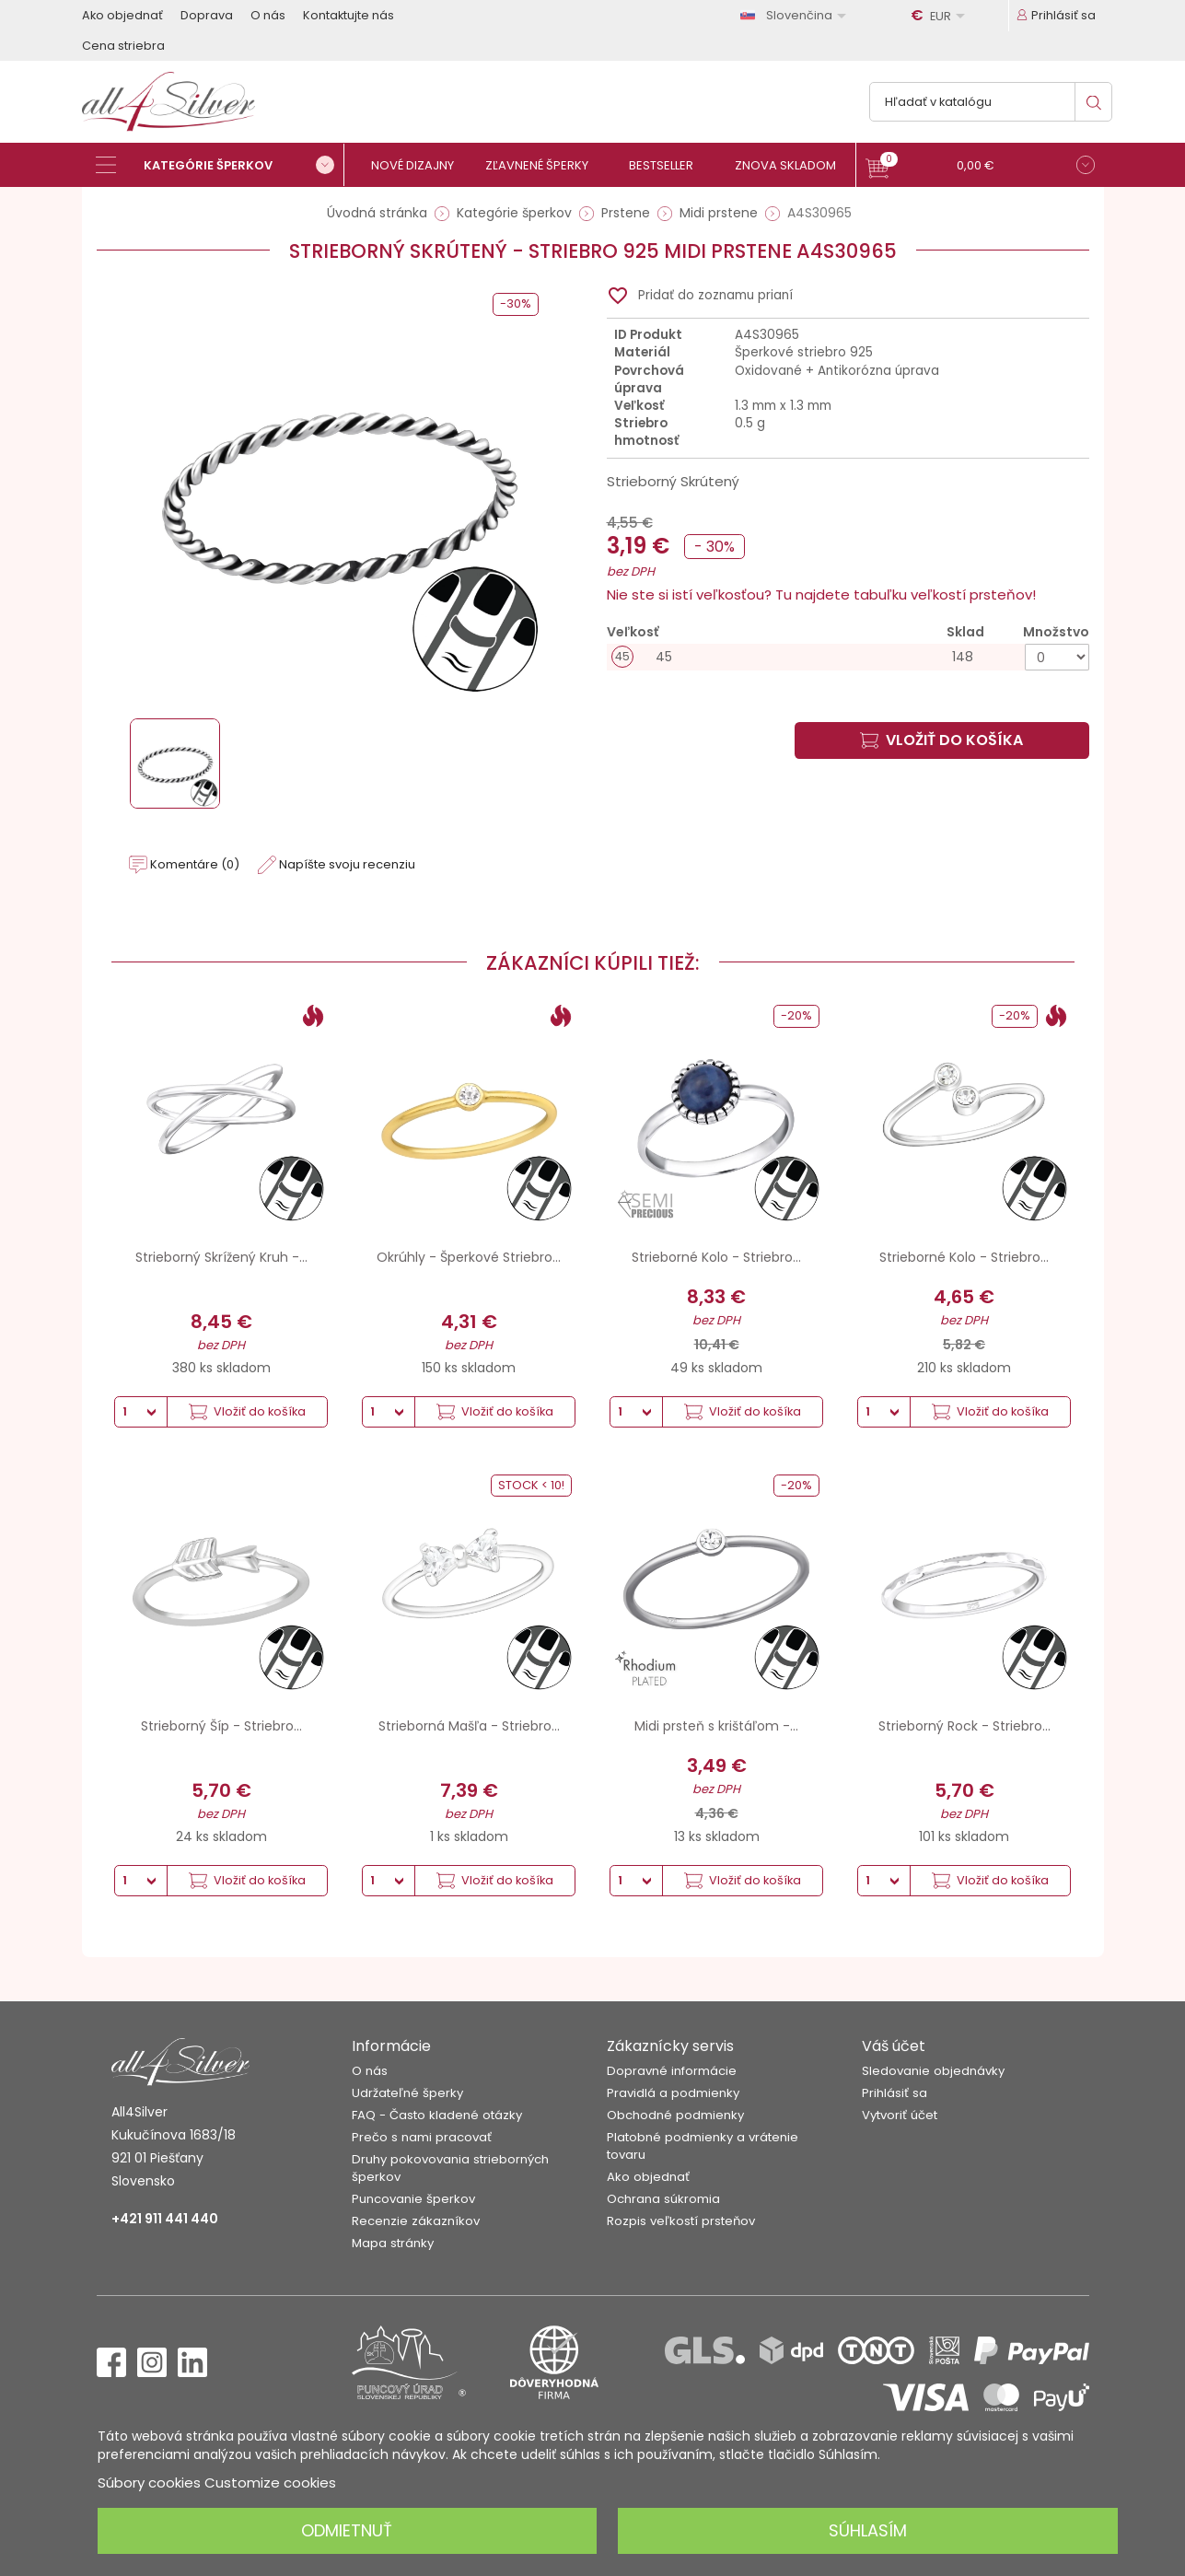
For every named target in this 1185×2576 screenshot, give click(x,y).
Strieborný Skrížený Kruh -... (221, 1257)
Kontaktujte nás (348, 15)
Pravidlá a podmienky (673, 2093)
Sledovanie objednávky (933, 2071)
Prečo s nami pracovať (422, 2137)
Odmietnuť (346, 2530)
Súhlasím (868, 2530)
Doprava (206, 15)
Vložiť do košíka (941, 740)
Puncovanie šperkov (413, 2199)
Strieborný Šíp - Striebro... (221, 1726)
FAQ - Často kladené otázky (437, 2115)
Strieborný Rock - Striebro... (964, 1726)
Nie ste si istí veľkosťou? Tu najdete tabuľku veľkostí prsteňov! (821, 594)
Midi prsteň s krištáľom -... (716, 1726)
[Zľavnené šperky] (544, 165)
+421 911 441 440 (164, 2218)
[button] (980, 167)
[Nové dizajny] (420, 165)
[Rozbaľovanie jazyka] (796, 15)
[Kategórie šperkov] (220, 165)
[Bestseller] (669, 165)
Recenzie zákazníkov (416, 2221)
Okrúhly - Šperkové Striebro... (469, 1257)
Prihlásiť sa (894, 2093)
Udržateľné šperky (407, 2093)
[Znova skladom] (793, 165)
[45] (848, 657)
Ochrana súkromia (663, 2199)
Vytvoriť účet (899, 2115)
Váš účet (893, 2046)
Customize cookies (270, 2482)
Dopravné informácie (672, 2071)
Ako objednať (122, 15)
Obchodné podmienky (675, 2115)
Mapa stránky (393, 2243)
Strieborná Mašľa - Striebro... (469, 1726)
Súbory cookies (149, 2482)
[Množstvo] (1057, 657)
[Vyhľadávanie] (990, 102)
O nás (267, 15)
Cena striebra (123, 45)
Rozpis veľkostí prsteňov (681, 2221)
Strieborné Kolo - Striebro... (716, 1257)
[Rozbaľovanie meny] (941, 15)
